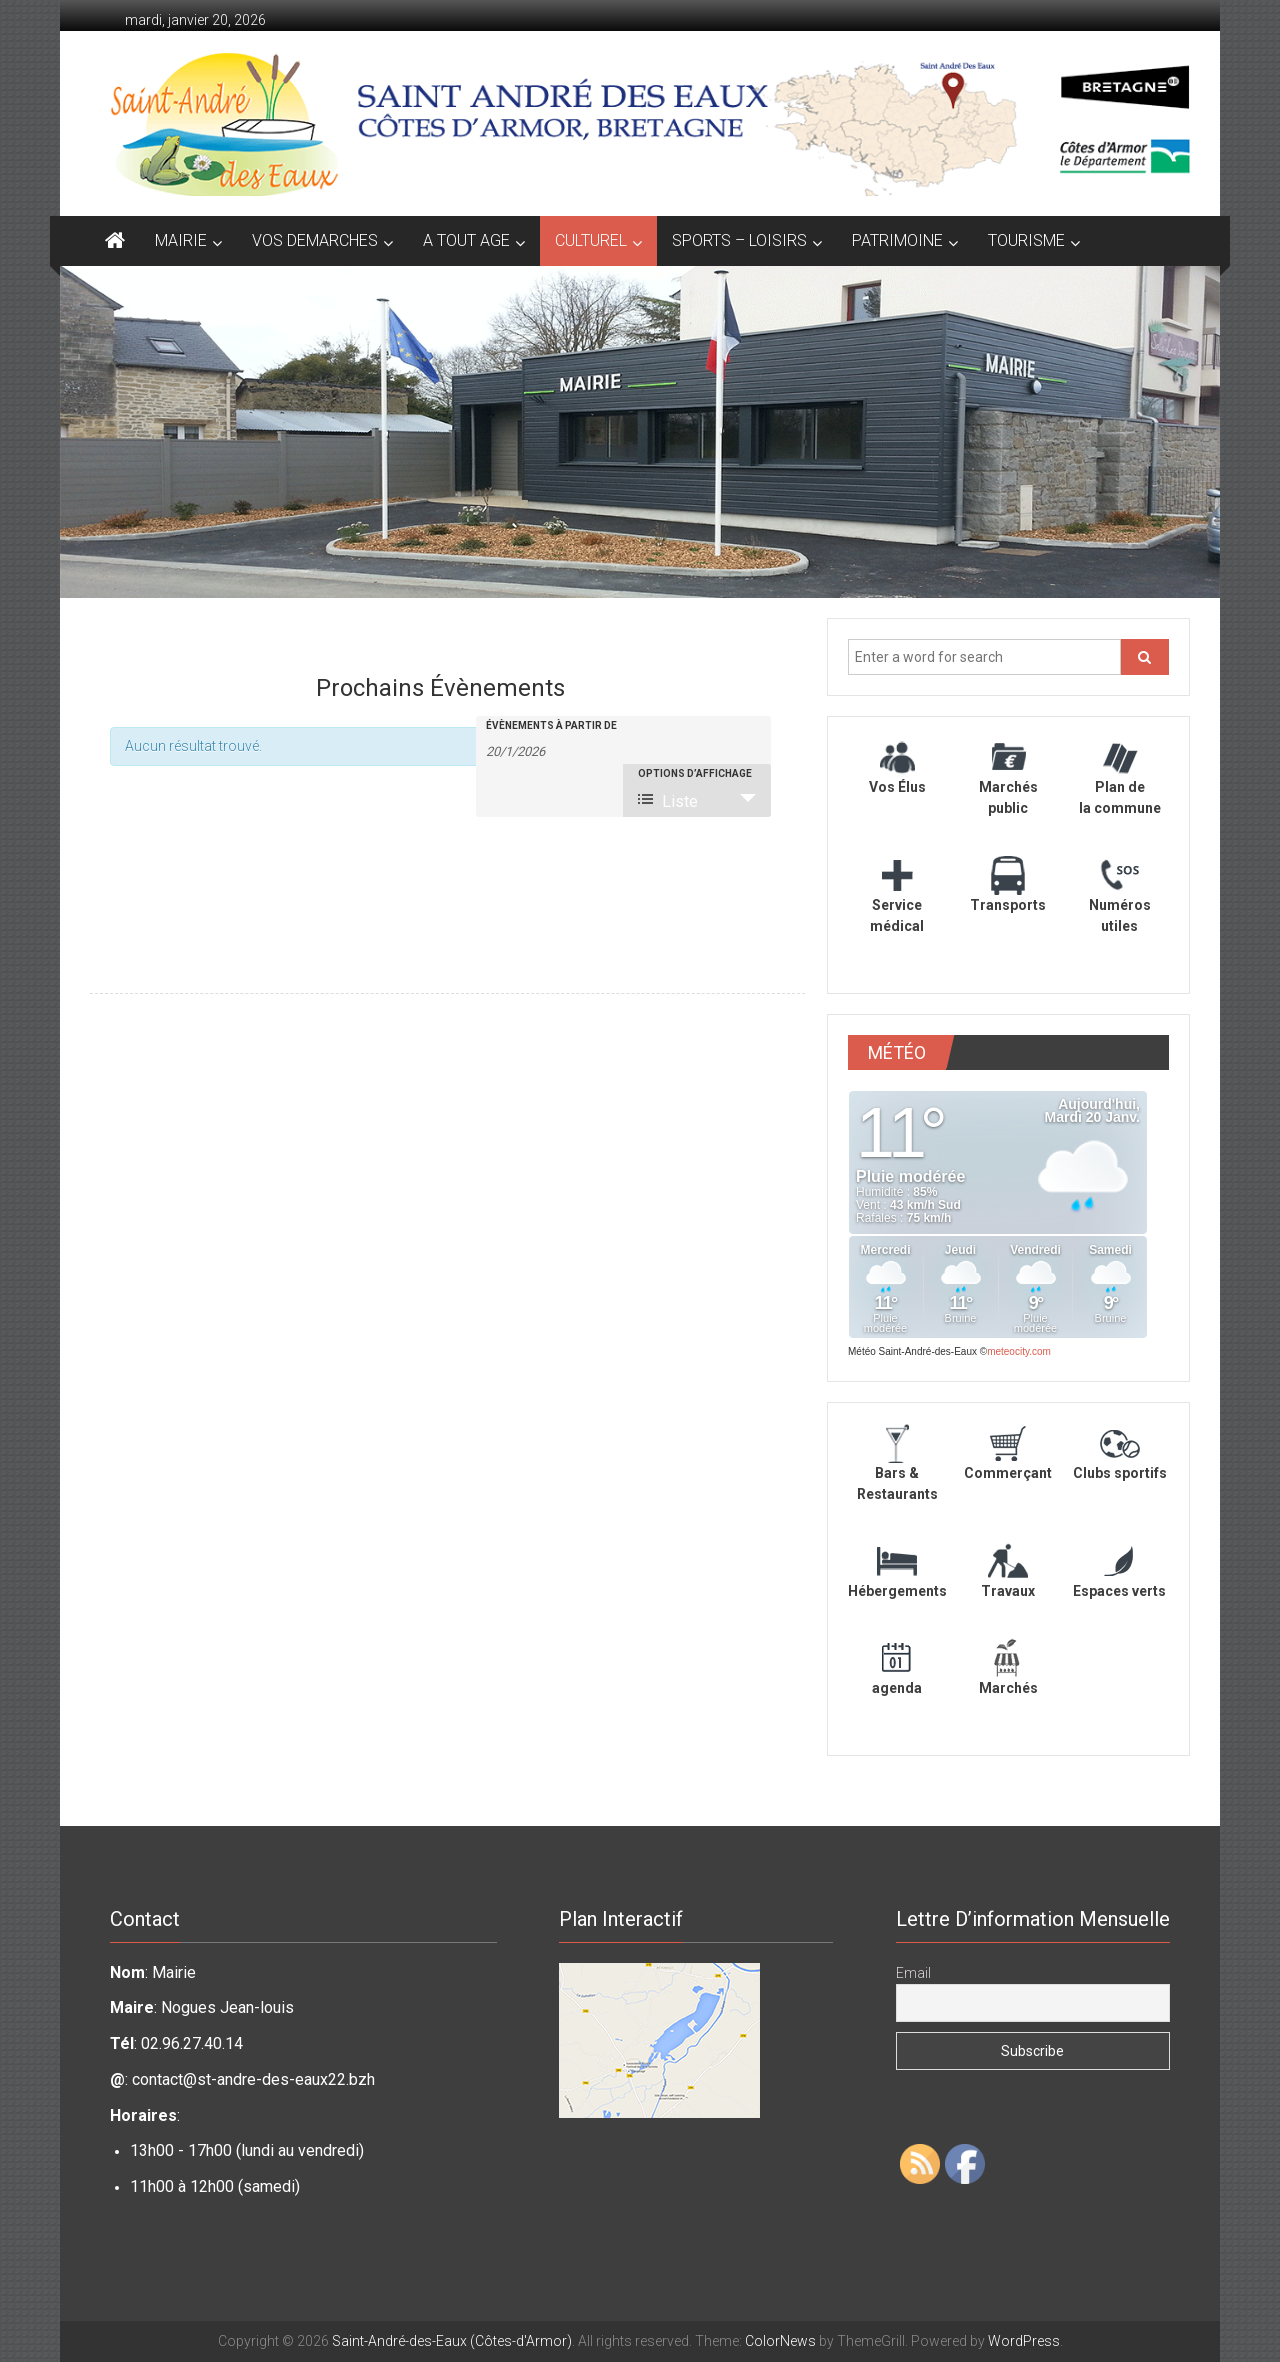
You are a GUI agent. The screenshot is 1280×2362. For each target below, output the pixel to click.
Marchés (1008, 1688)
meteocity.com (1019, 1351)
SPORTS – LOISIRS (739, 240)
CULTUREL (591, 240)
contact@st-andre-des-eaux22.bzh (253, 2079)
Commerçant (1008, 1473)
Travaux (1008, 1591)
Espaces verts (1119, 1591)
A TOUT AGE (466, 240)
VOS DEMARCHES (315, 240)
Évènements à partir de (551, 726)
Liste (668, 801)
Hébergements (897, 1591)
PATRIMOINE (897, 240)
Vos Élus (897, 787)
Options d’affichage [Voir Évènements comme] (695, 774)
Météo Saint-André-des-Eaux (912, 1351)
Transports (1008, 905)
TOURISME (1026, 240)
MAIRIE (181, 240)
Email (913, 1973)
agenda (897, 1688)
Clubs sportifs (1120, 1473)
